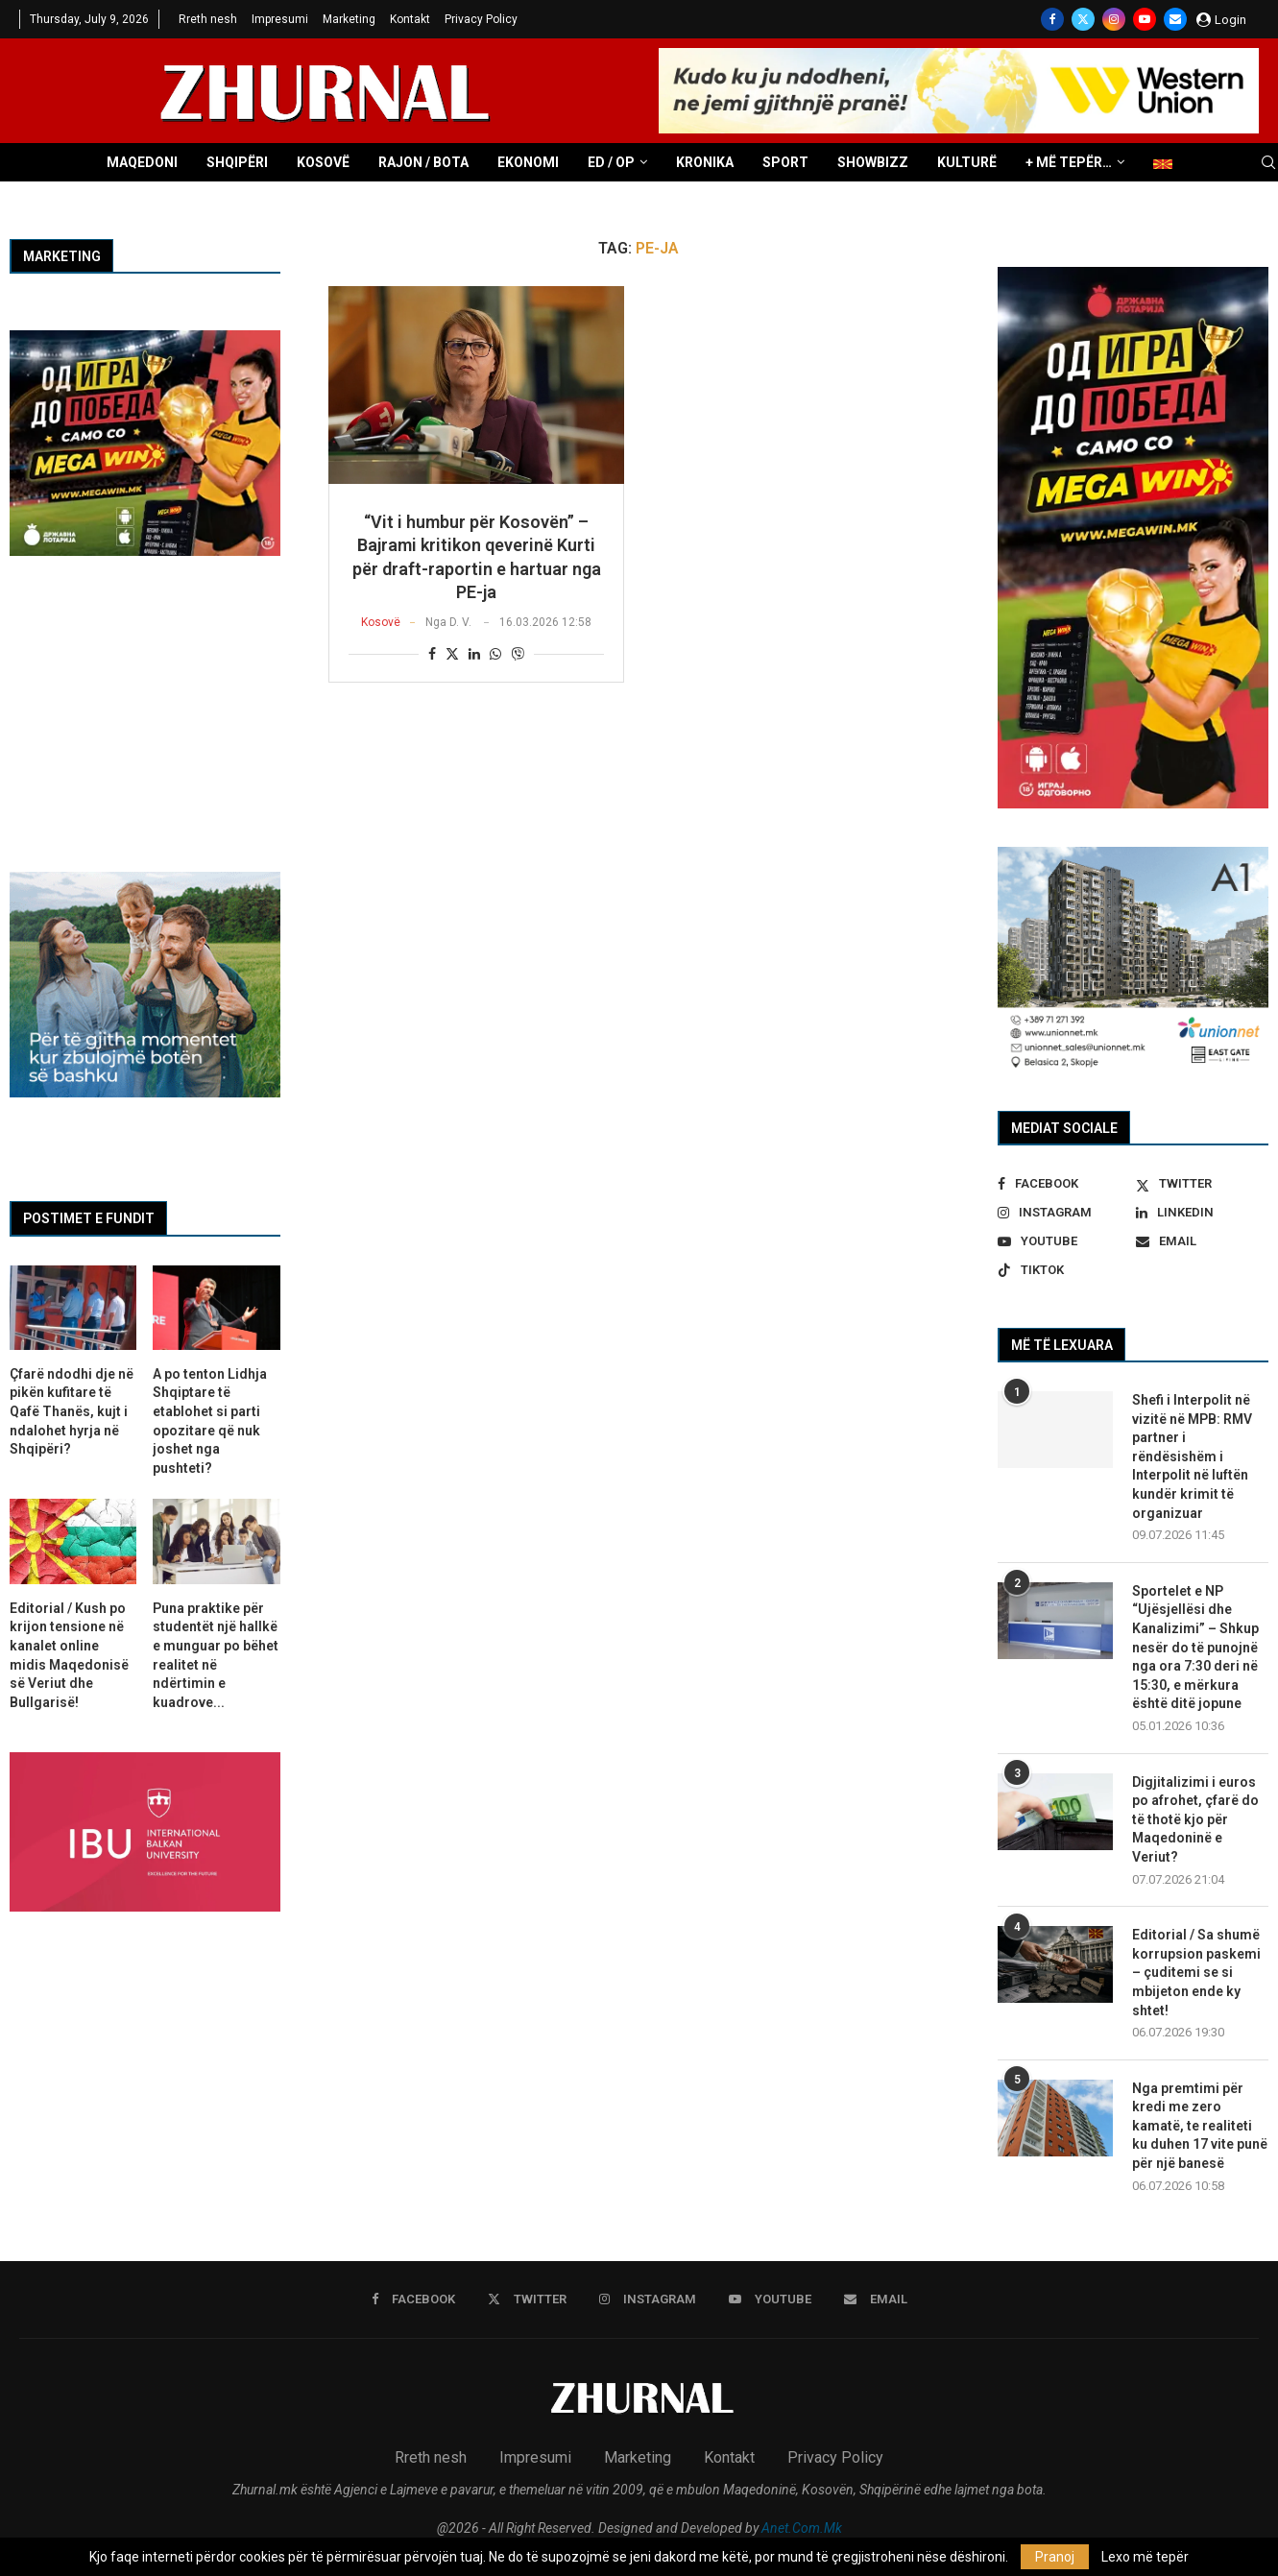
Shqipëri (237, 162)
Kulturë (967, 162)
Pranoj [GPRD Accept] (1054, 2556)
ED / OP (611, 162)
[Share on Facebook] (432, 654)
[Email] (1175, 19)
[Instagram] (1113, 19)
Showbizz (872, 162)
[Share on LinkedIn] (474, 654)
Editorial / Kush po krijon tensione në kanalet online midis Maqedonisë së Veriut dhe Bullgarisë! (69, 1655)
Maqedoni (142, 162)
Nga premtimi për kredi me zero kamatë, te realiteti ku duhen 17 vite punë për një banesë (1199, 2126)
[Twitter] (1083, 19)
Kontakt (410, 19)
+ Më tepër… (1068, 162)
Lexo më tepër (1145, 2557)
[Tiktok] (1064, 1270)
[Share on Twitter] (452, 653)
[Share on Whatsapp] (495, 654)
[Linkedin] (1202, 1212)
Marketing (349, 19)
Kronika (705, 162)
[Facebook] (1052, 19)
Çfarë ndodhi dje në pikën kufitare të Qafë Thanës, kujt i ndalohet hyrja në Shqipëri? (71, 1411)
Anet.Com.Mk (801, 2528)
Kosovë (323, 162)
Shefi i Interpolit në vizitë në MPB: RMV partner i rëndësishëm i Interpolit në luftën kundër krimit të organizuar (1192, 1456)
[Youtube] (1144, 19)
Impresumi (280, 19)
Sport (785, 162)
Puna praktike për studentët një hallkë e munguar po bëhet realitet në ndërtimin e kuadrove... (215, 1655)
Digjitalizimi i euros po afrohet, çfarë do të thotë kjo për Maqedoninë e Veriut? (1195, 1819)
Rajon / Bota (423, 162)
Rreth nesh (208, 19)
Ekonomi (528, 162)
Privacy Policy (481, 19)
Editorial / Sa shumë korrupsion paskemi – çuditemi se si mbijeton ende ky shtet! (1196, 1972)
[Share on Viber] (517, 653)
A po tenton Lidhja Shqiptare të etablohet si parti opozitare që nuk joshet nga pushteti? (210, 1421)
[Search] (1268, 163)
